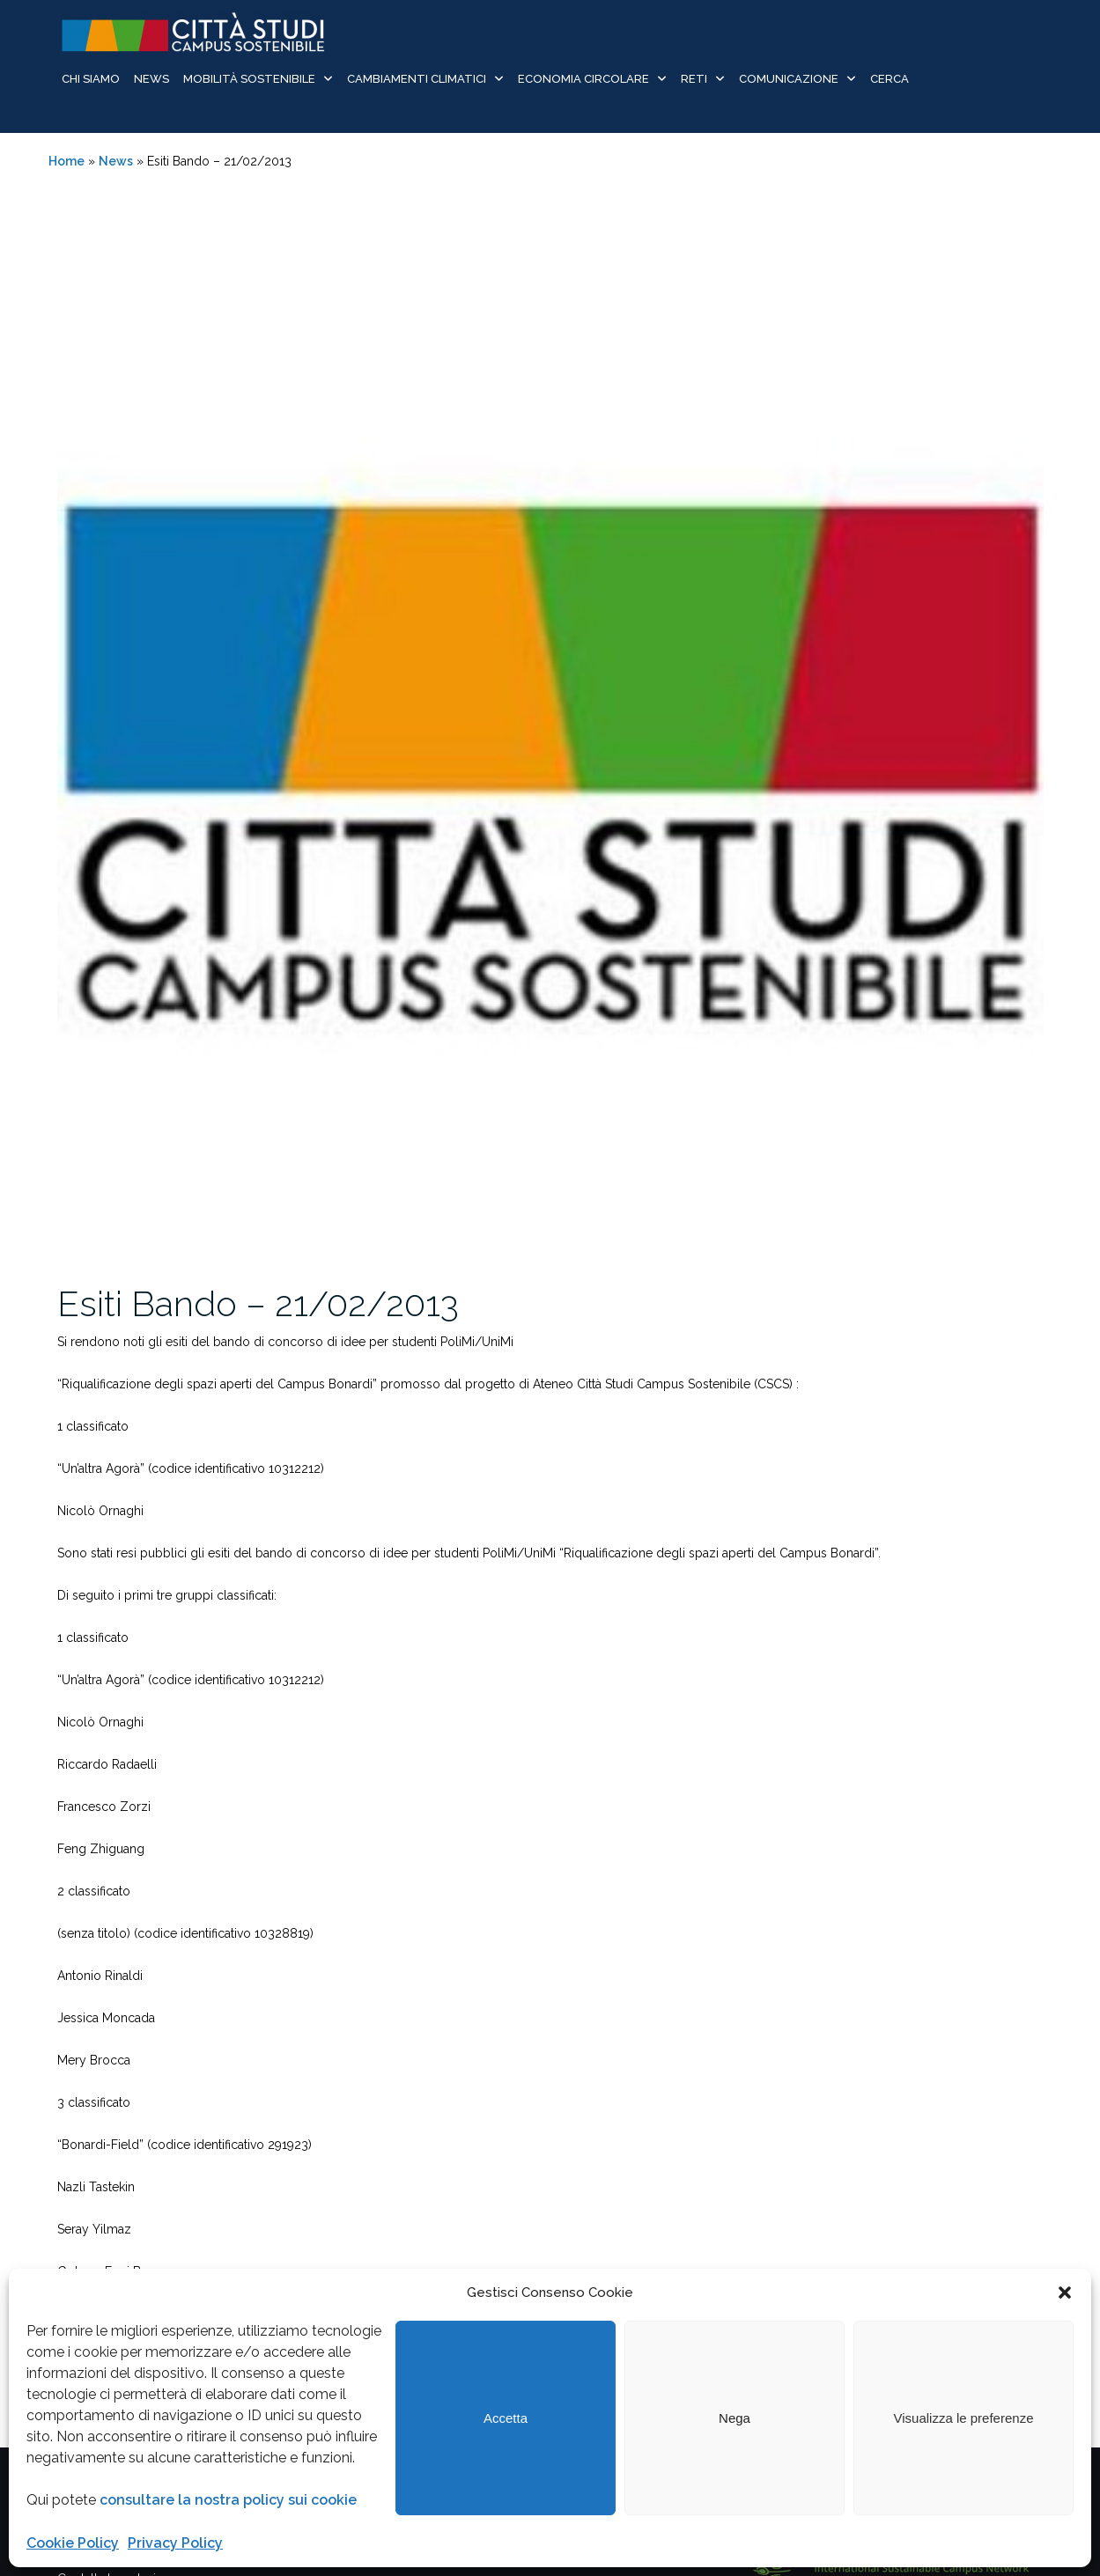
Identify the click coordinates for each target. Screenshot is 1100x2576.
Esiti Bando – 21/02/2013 (258, 1303)
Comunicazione (788, 78)
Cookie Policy (72, 2543)
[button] (1065, 2292)
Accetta (506, 2417)
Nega (734, 2417)
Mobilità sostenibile (249, 78)
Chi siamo (91, 78)
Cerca (889, 78)
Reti (694, 78)
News (151, 78)
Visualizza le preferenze (964, 2417)
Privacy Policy (175, 2543)
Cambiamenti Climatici (416, 78)
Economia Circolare (583, 78)
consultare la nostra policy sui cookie (228, 2499)
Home (66, 161)
